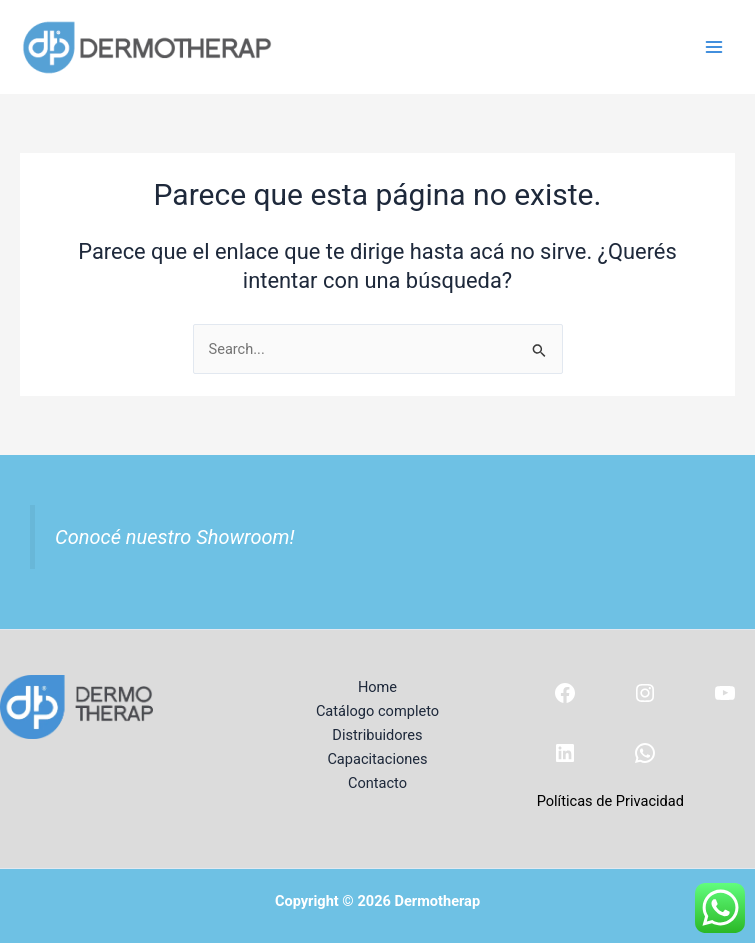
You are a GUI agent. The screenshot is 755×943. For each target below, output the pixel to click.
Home (377, 687)
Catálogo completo (377, 711)
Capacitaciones (377, 759)
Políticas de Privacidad (610, 801)
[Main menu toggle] (714, 47)
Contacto (377, 783)
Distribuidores (377, 735)
